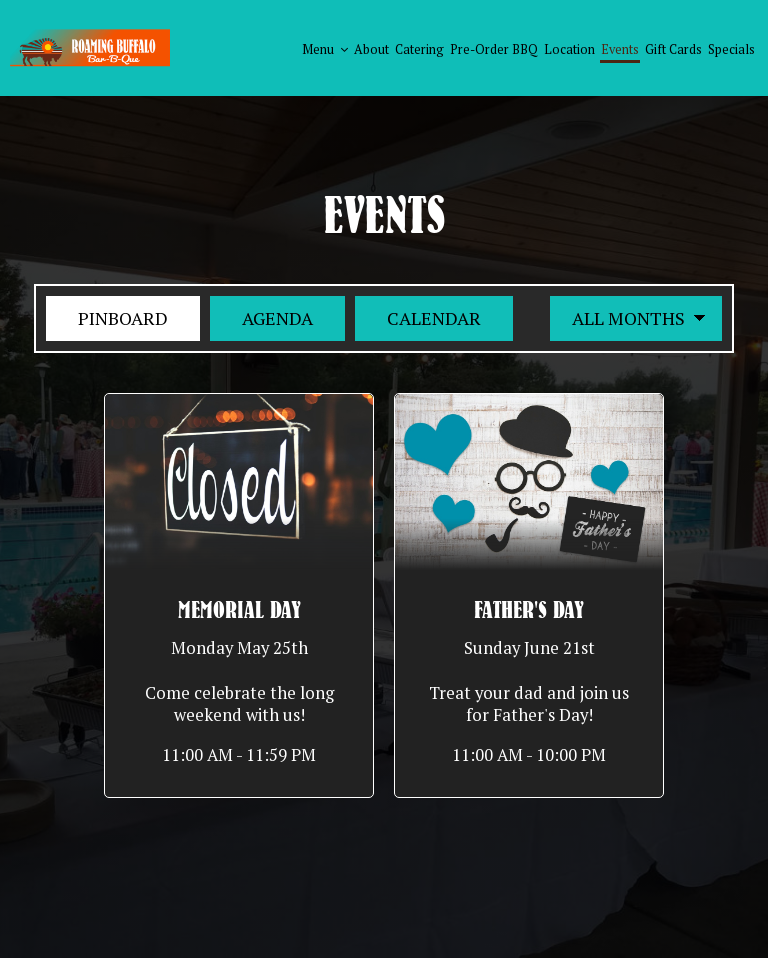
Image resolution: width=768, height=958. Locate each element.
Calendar (418, 318)
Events (620, 49)
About (371, 49)
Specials (731, 49)
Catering (419, 49)
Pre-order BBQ (494, 49)
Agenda (261, 318)
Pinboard (107, 318)
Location (569, 49)
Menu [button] (325, 49)
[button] (239, 595)
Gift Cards (673, 49)
